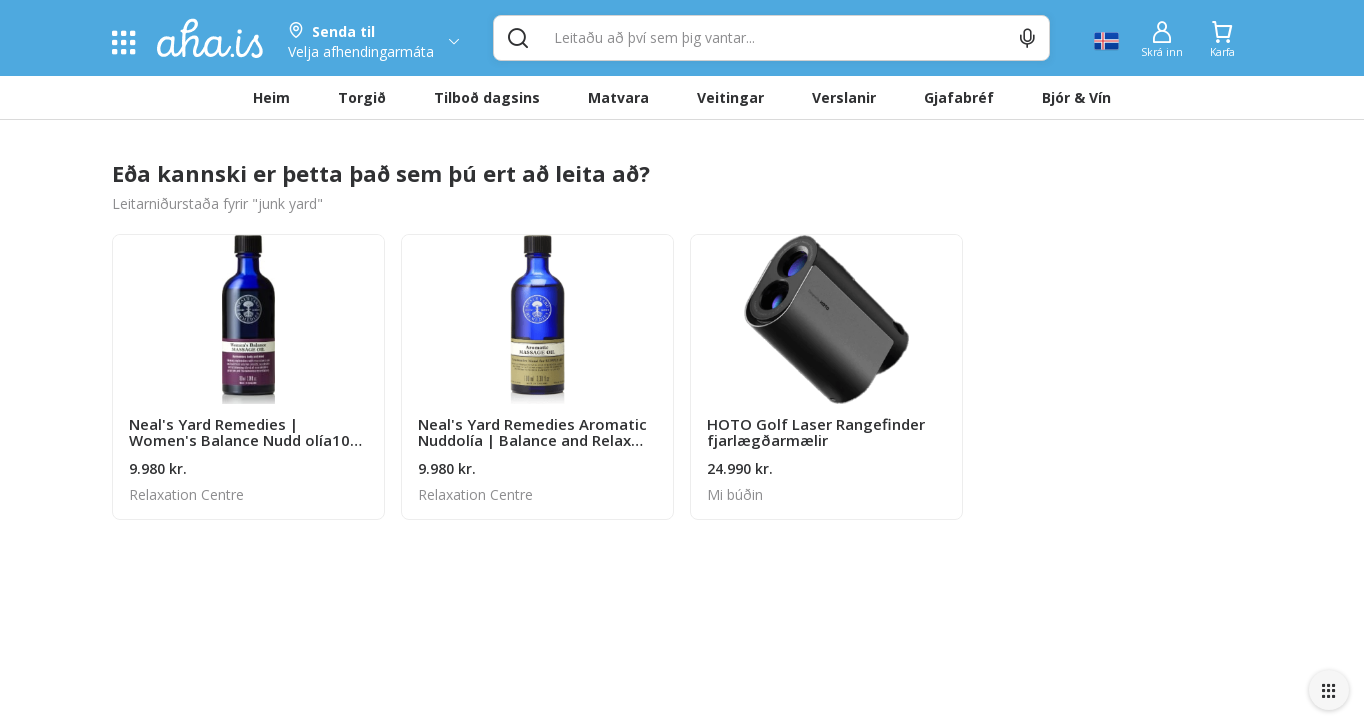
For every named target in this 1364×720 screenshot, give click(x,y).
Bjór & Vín (1076, 97)
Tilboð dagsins (487, 97)
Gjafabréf (959, 97)
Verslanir (844, 97)
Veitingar (730, 97)
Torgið (362, 97)
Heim (271, 97)
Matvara (618, 97)
